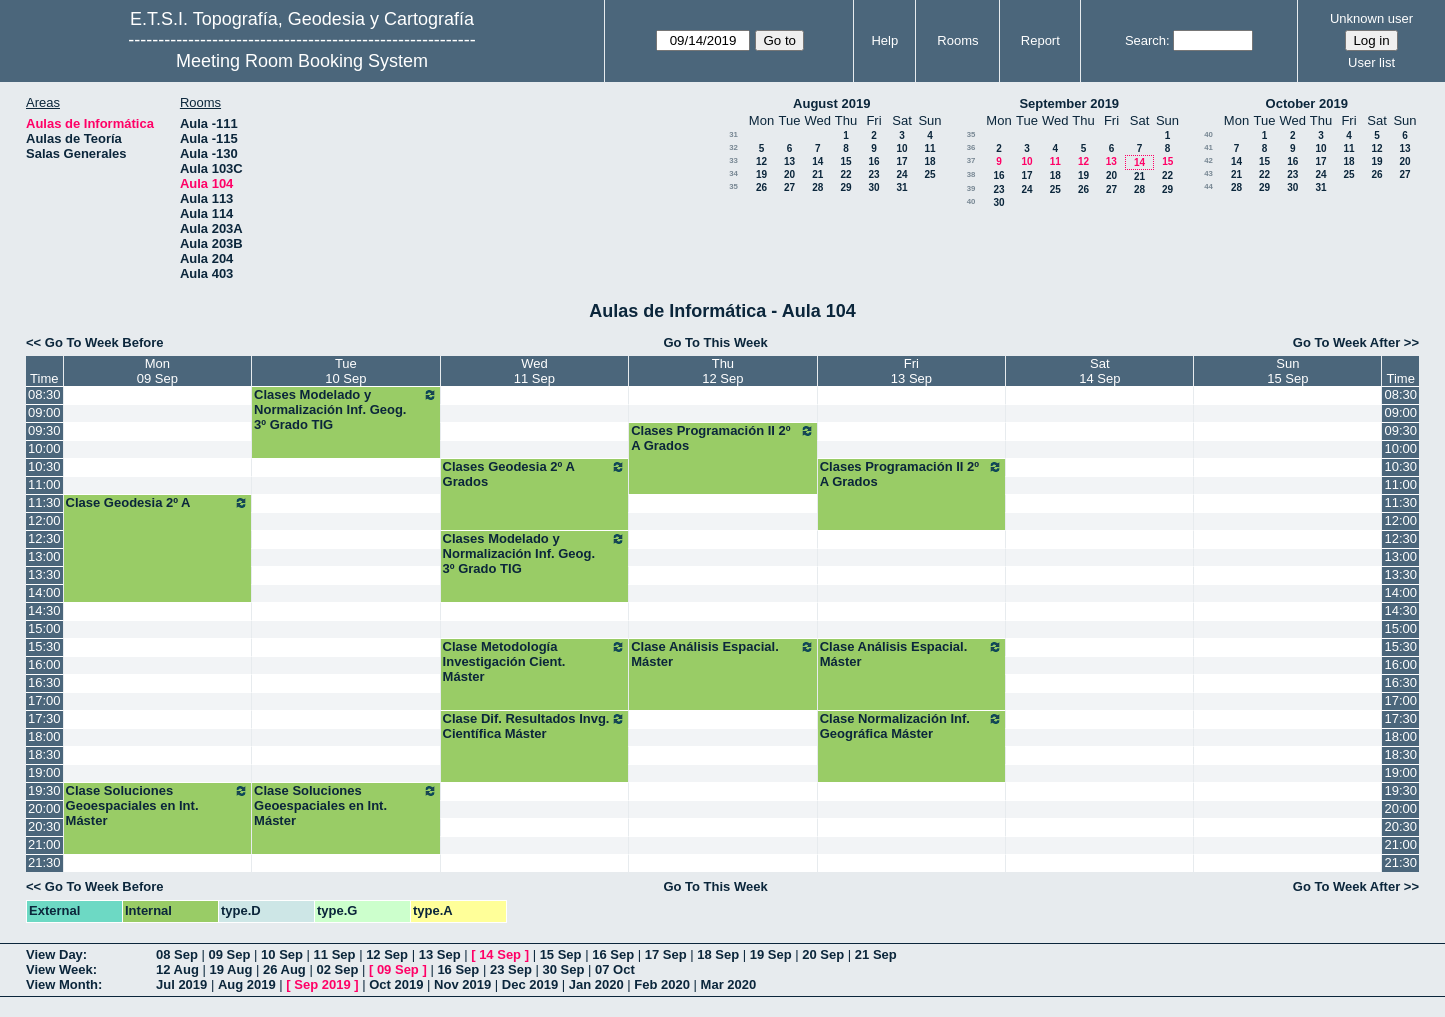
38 (971, 174)
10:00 (44, 448)
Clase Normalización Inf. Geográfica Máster (912, 726)
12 (761, 161)
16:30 (44, 682)
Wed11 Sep (534, 371)
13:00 (44, 556)
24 (901, 174)
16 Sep (613, 954)
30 (873, 187)
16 (873, 161)
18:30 (44, 754)
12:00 (44, 520)
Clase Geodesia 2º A (158, 503)
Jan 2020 (596, 984)
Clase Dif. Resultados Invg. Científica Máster (535, 726)
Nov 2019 (462, 984)
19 (761, 174)
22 (845, 174)
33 (733, 160)
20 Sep (823, 954)
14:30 (44, 610)
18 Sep (718, 954)
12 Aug (177, 969)
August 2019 (831, 103)
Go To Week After (1346, 342)
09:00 (44, 412)
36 (971, 147)
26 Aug (284, 969)
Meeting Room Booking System (302, 61)
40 (971, 201)
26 (761, 187)
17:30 (44, 718)
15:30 (44, 646)
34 (733, 173)
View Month (62, 984)
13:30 (44, 574)
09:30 (44, 430)
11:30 (44, 502)
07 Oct (615, 969)
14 (817, 161)
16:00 (44, 664)
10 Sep (282, 954)
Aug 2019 (247, 984)
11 (929, 148)
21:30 (44, 862)
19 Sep (771, 954)
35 (733, 186)
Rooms (957, 40)
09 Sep (230, 954)
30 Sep (563, 969)
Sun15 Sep (1287, 371)
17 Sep (666, 954)
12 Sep (387, 954)
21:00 (44, 844)
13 (789, 161)
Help (884, 40)
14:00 (44, 592)
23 (873, 174)
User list (1371, 62)
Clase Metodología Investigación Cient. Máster (535, 661)
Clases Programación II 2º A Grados (723, 438)
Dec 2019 (530, 984)
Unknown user (1371, 18)
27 (789, 187)
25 (929, 174)
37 (971, 160)
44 (1208, 186)
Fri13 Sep (911, 371)
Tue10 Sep (345, 371)
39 (971, 188)
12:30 (44, 538)
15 (845, 161)
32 (733, 147)
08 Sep (177, 954)
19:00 (44, 772)
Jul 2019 (181, 984)
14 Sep (500, 954)
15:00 (44, 628)
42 (1208, 160)
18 (929, 161)
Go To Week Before (104, 342)
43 (1208, 173)
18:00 (44, 736)
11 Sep (335, 954)
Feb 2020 (662, 984)
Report (1040, 40)
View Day (54, 954)
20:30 (44, 826)
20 (789, 174)
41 (1208, 147)
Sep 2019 (322, 984)
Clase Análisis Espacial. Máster (723, 654)
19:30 (44, 790)
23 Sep (511, 969)
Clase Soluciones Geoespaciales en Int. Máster (158, 805)
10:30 (44, 466)
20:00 (44, 808)
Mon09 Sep (157, 371)
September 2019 (1069, 103)
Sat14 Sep (1099, 371)
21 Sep (876, 954)
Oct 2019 (396, 984)
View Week (59, 969)
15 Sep (561, 954)
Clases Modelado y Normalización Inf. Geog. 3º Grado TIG (346, 409)
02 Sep (337, 969)
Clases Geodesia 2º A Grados (535, 474)
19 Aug (230, 969)
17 (901, 161)
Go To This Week (715, 342)
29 (845, 187)
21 (817, 174)
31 (733, 134)
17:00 (44, 700)
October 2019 (1307, 103)
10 (901, 148)
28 (817, 187)
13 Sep (440, 954)
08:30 (44, 394)
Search (1145, 40)
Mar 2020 (729, 984)
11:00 (44, 484)
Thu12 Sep (722, 371)
